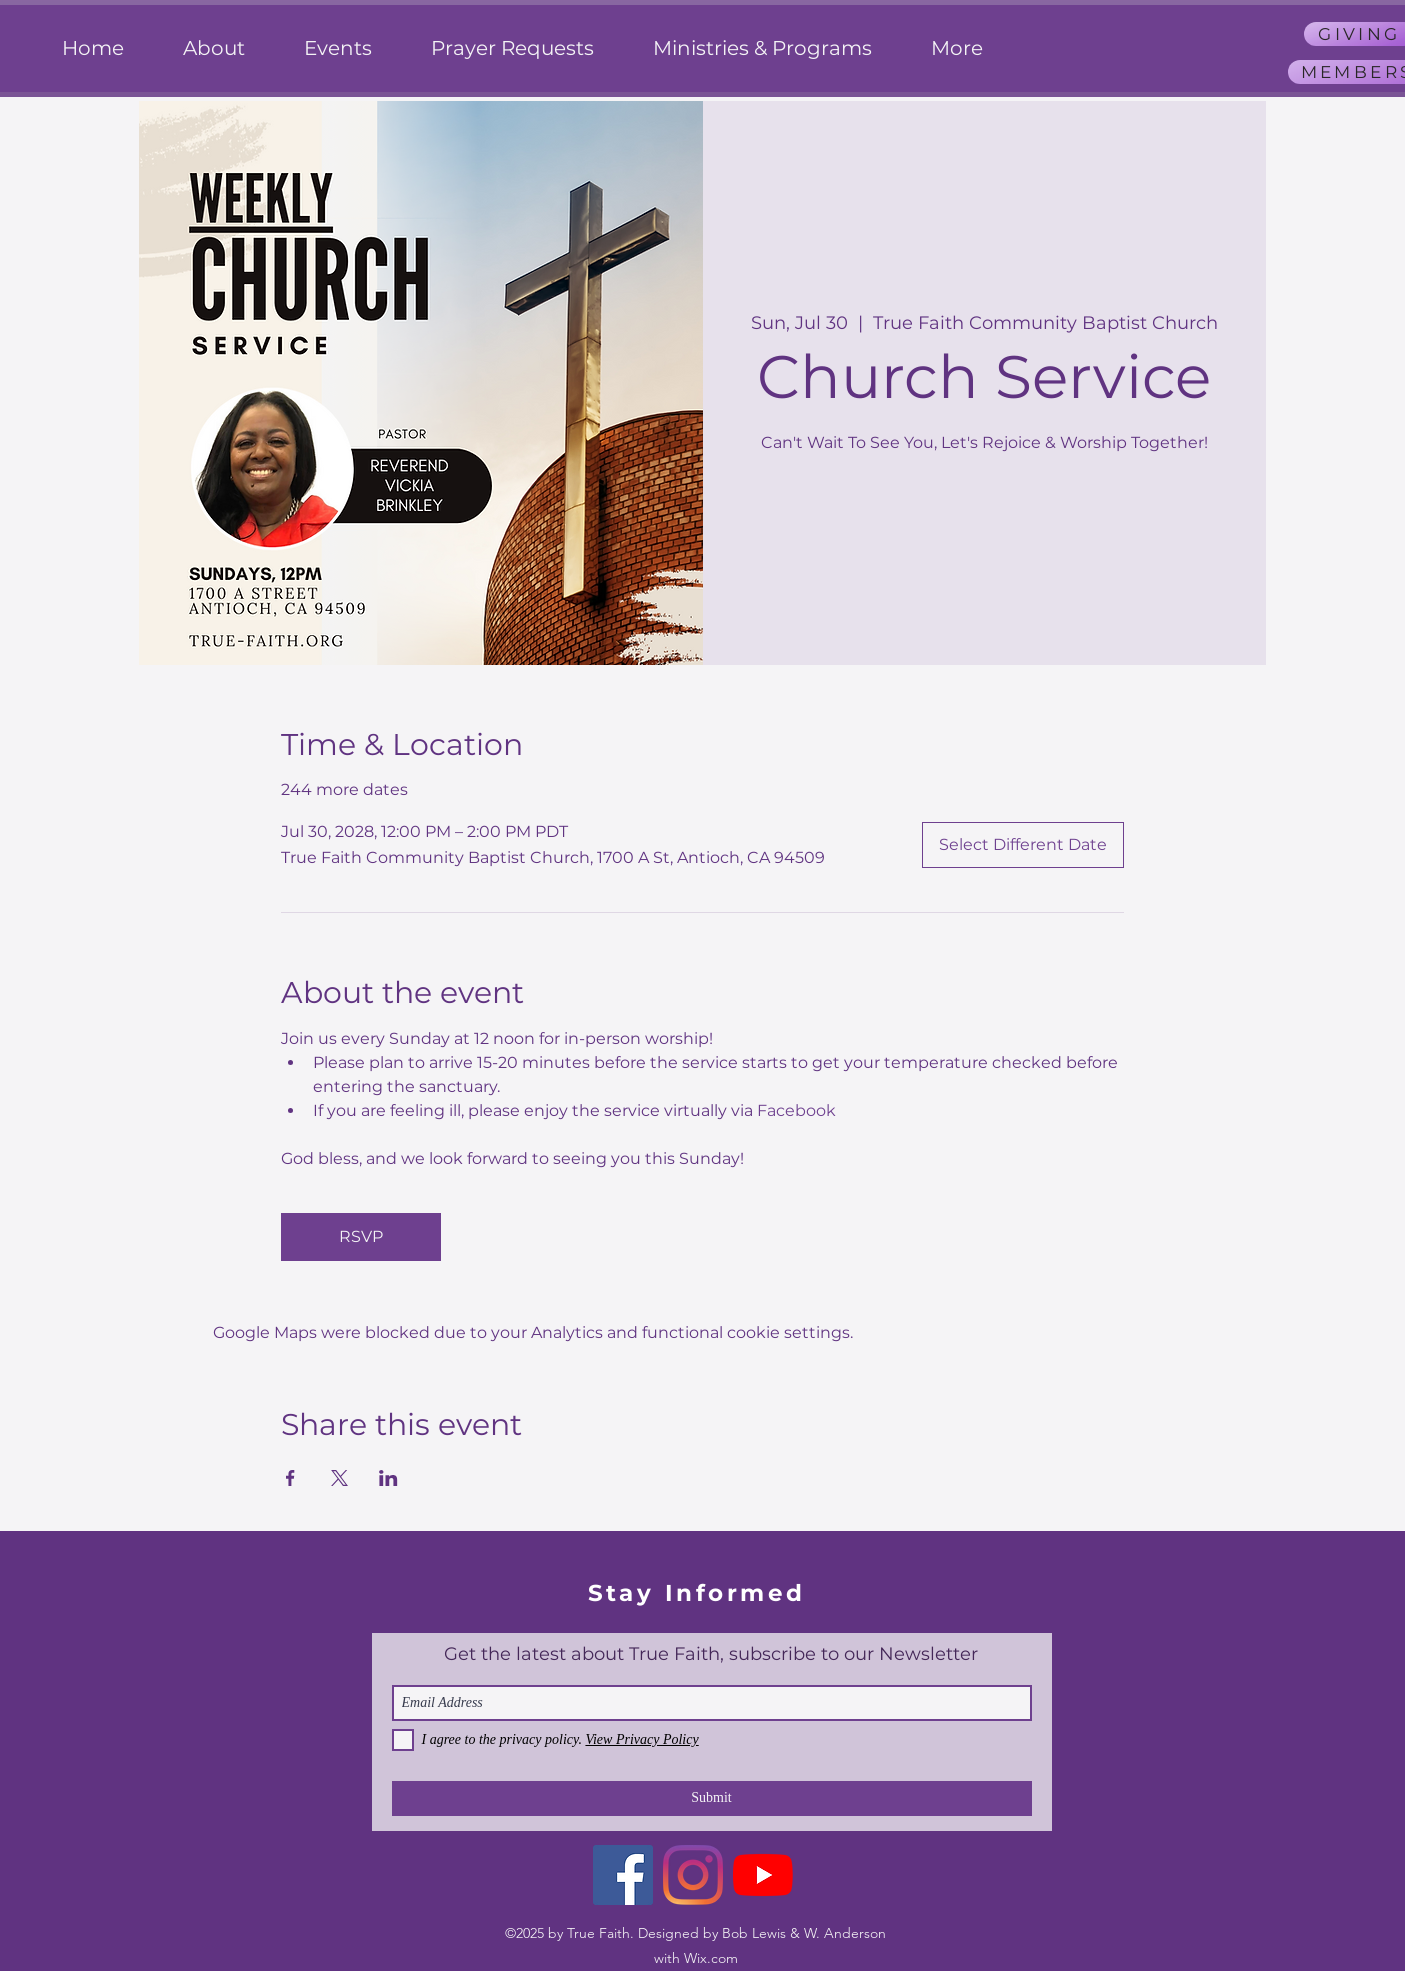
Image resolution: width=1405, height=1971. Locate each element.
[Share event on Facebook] (290, 1478)
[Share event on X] (339, 1478)
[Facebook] (623, 1875)
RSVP (361, 1236)
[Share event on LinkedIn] (388, 1478)
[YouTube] (763, 1875)
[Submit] (712, 1798)
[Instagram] (693, 1875)
